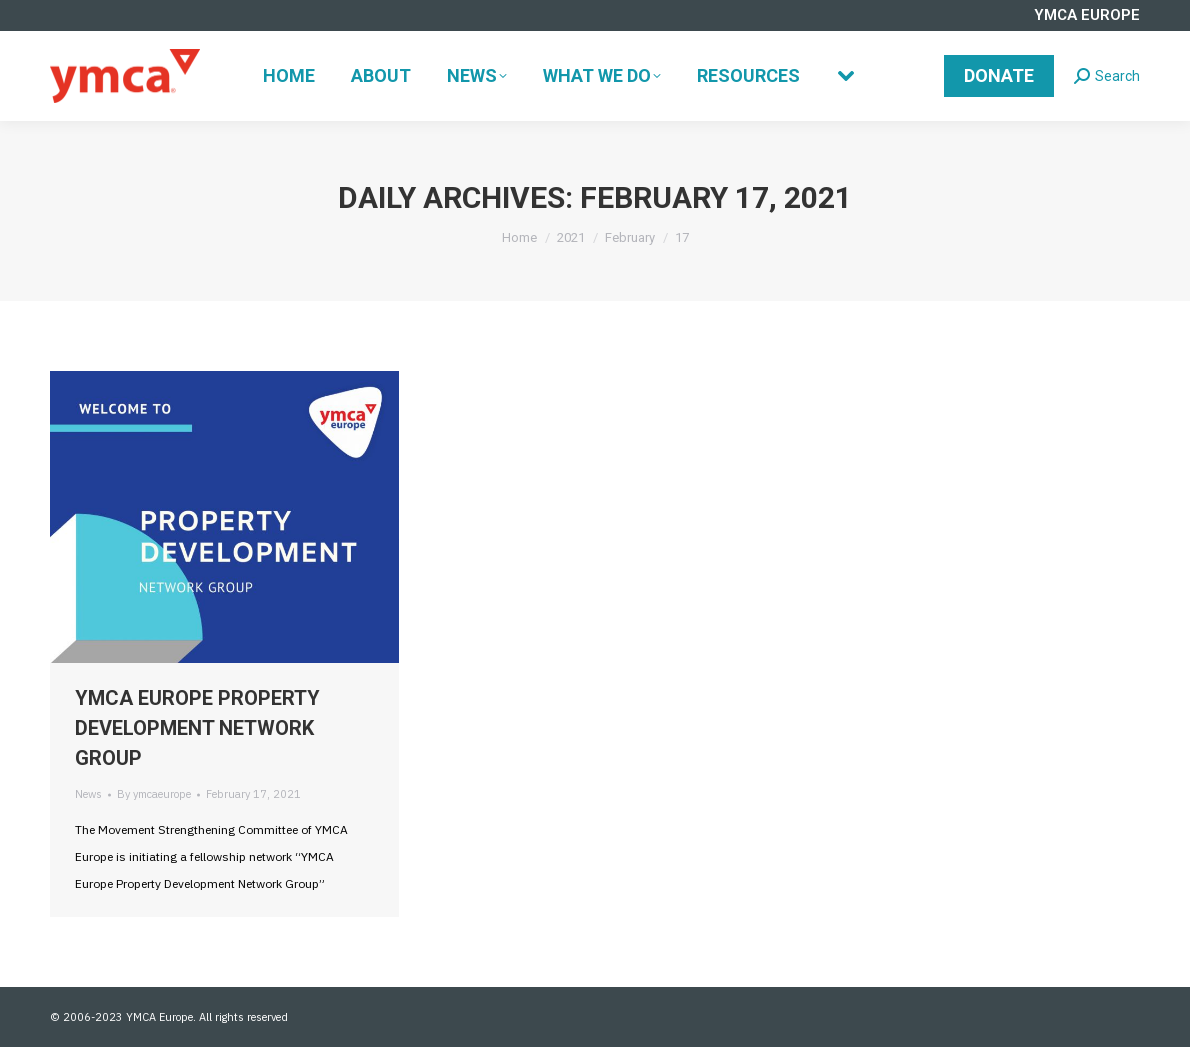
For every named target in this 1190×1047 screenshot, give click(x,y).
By (154, 794)
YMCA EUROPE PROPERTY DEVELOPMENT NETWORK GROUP (197, 728)
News (88, 794)
